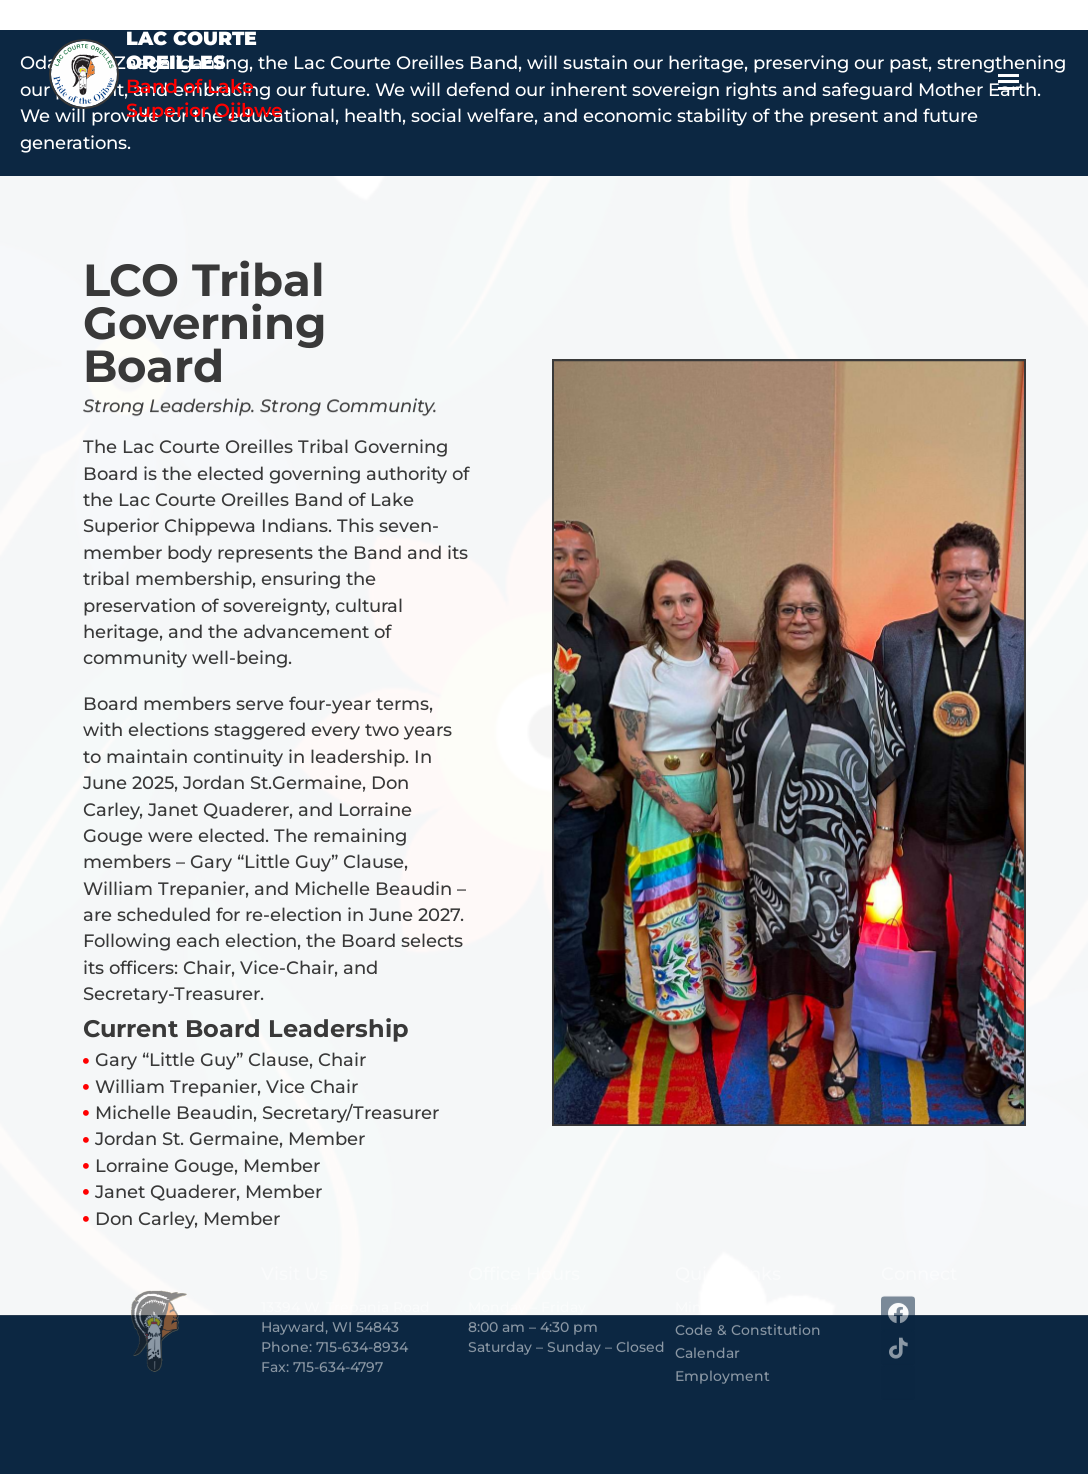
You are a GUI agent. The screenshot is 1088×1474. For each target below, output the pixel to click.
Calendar (707, 1294)
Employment (722, 1317)
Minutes (704, 1248)
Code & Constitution (748, 1271)
